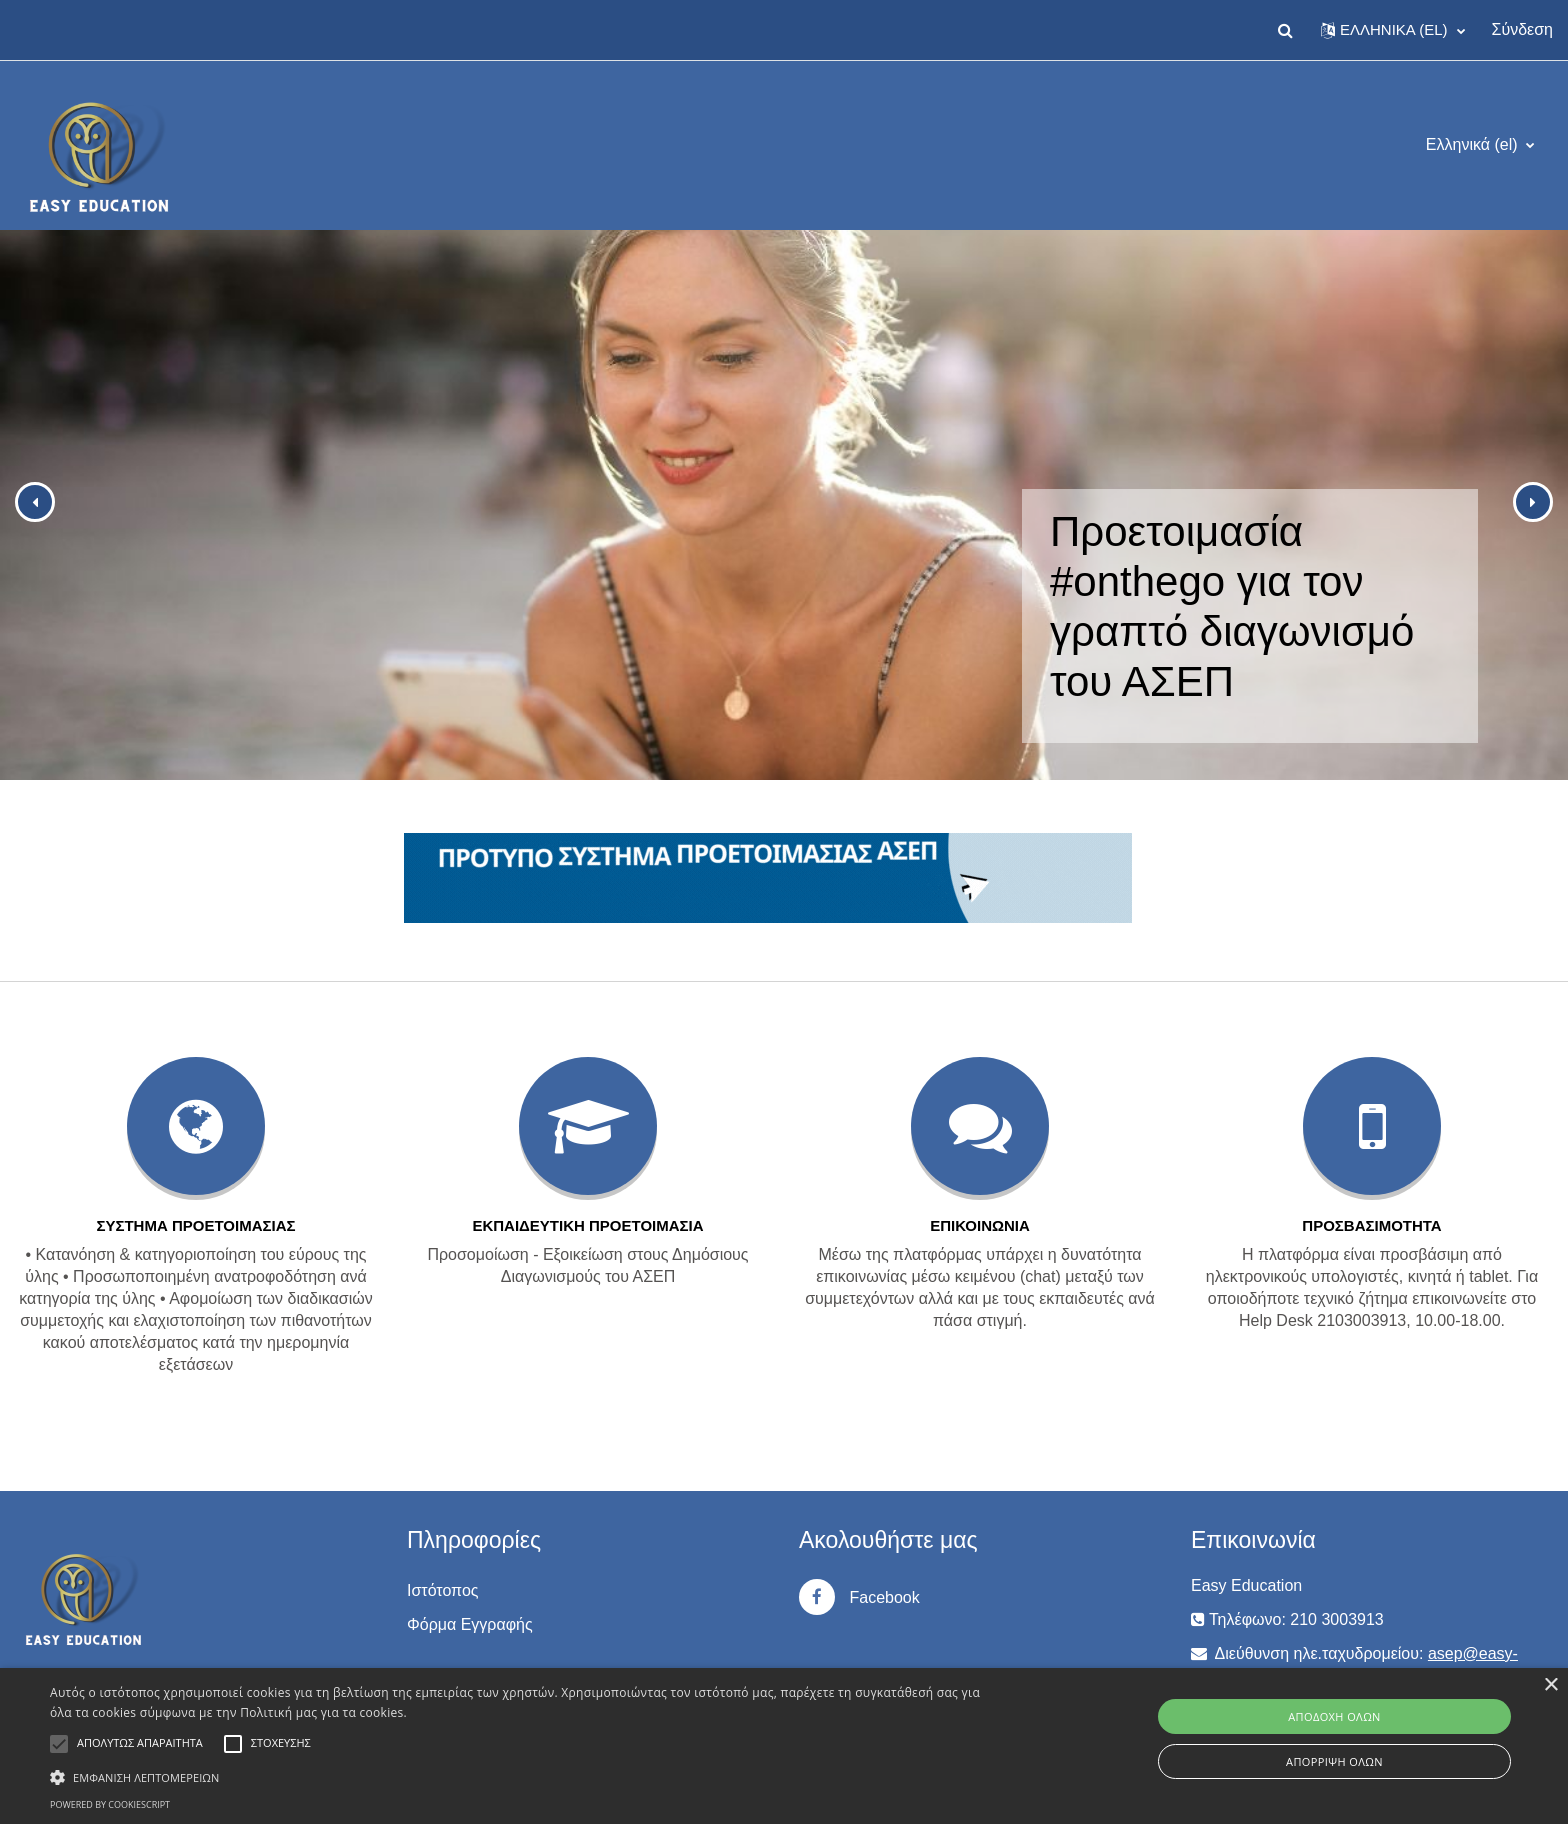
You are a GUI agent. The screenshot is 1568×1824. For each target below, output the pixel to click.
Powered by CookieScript (110, 1804)
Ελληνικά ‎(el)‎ (1474, 144)
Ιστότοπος (443, 1590)
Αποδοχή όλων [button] (1334, 1716)
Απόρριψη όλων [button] (1334, 1761)
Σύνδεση (1522, 29)
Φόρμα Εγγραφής (470, 1624)
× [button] (1550, 1685)
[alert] (784, 1746)
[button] (1286, 30)
